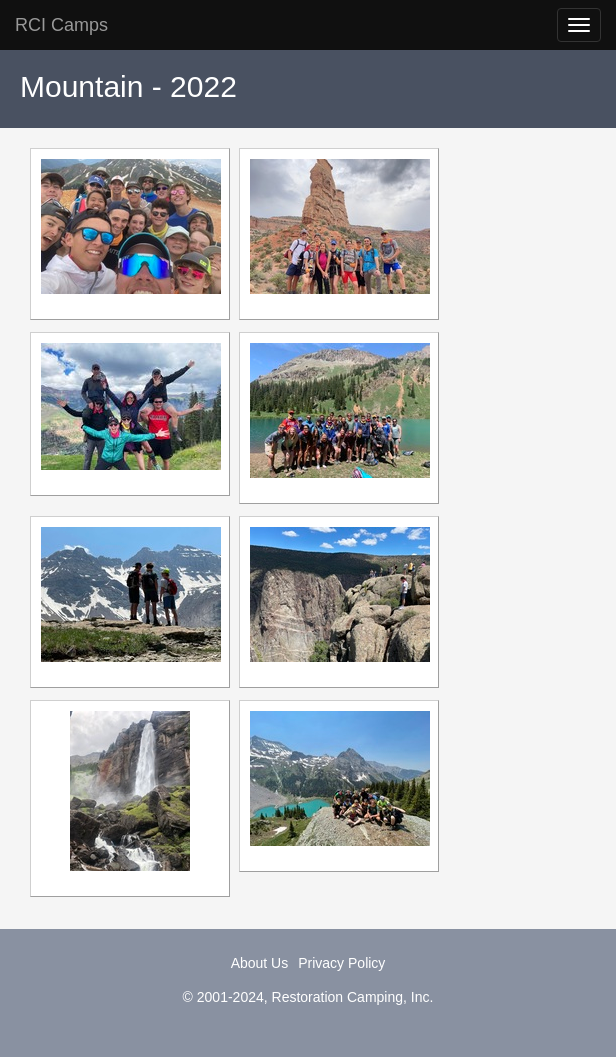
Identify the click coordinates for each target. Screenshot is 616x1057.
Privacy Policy (341, 963)
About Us (260, 963)
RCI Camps (61, 25)
